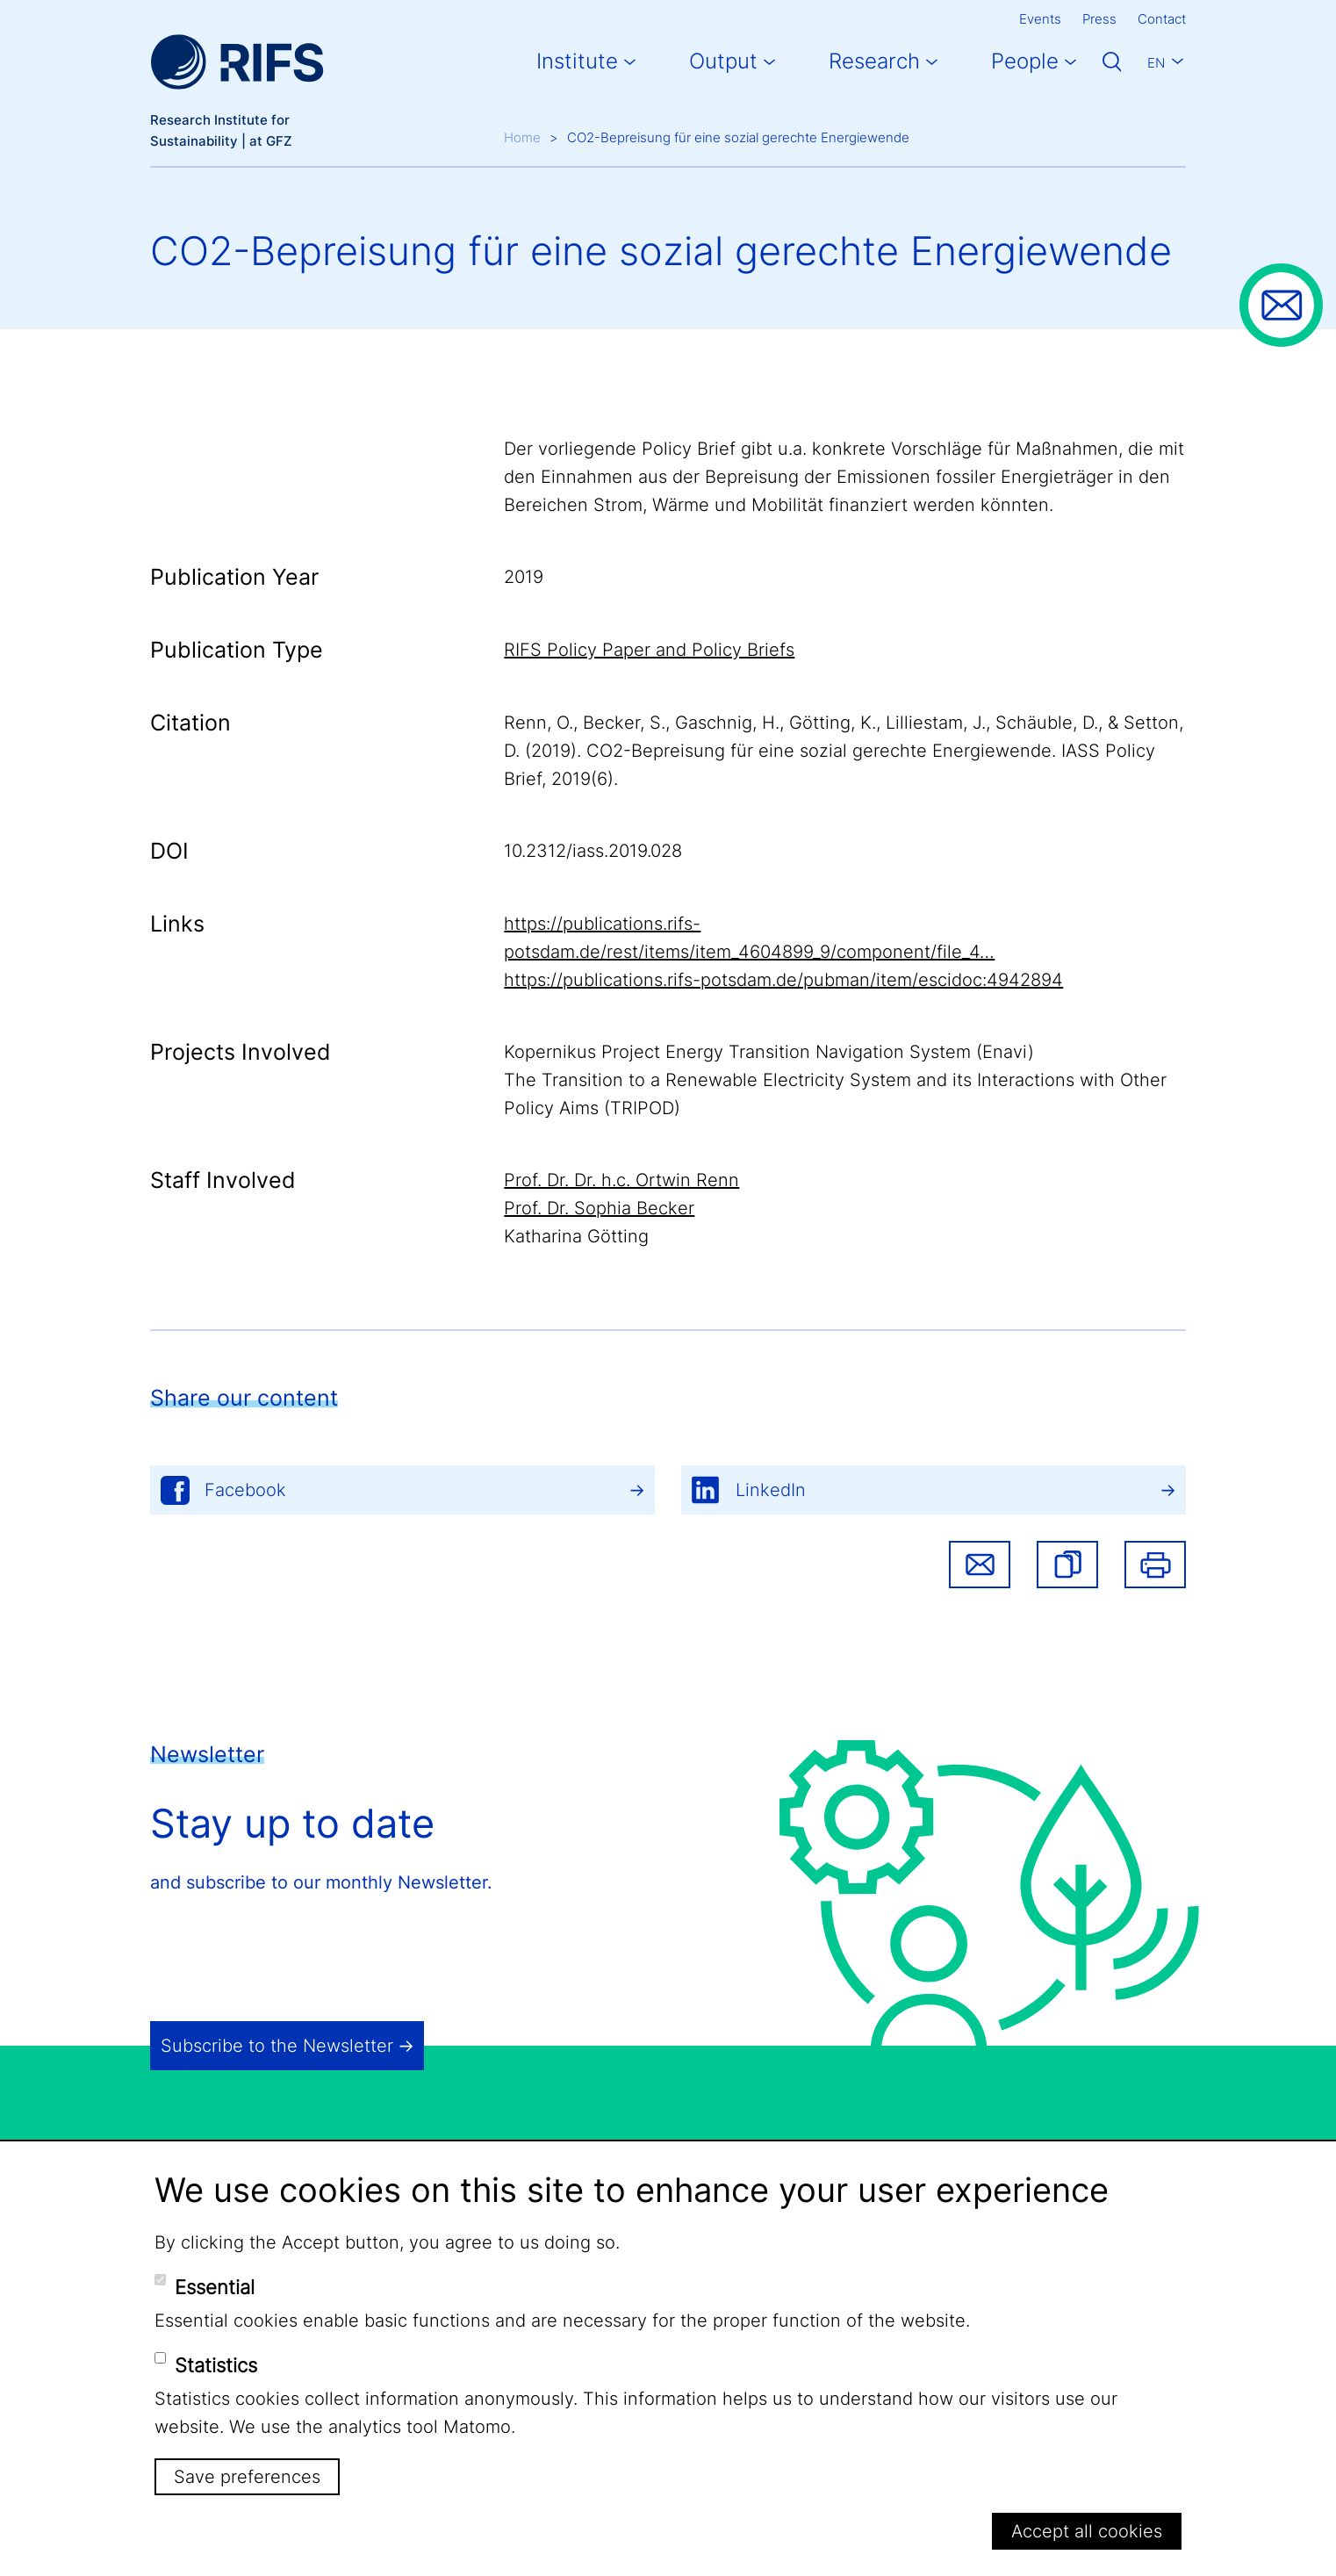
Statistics (216, 2365)
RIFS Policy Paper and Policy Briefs (649, 649)
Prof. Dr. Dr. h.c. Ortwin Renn (621, 1180)
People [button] (1025, 61)
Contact (1162, 19)
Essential (215, 2287)
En (1156, 62)
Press (1099, 19)
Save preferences (247, 2476)
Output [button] (723, 61)
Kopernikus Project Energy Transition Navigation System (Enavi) (769, 1051)
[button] (1067, 1564)
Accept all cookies (1086, 2531)
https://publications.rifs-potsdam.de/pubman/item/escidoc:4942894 (783, 979)
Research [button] (874, 61)
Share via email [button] (979, 1564)
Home (522, 137)
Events (1040, 19)
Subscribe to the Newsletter (277, 2045)
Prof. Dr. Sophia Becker (599, 1208)
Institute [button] (577, 61)
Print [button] (1155, 1564)
